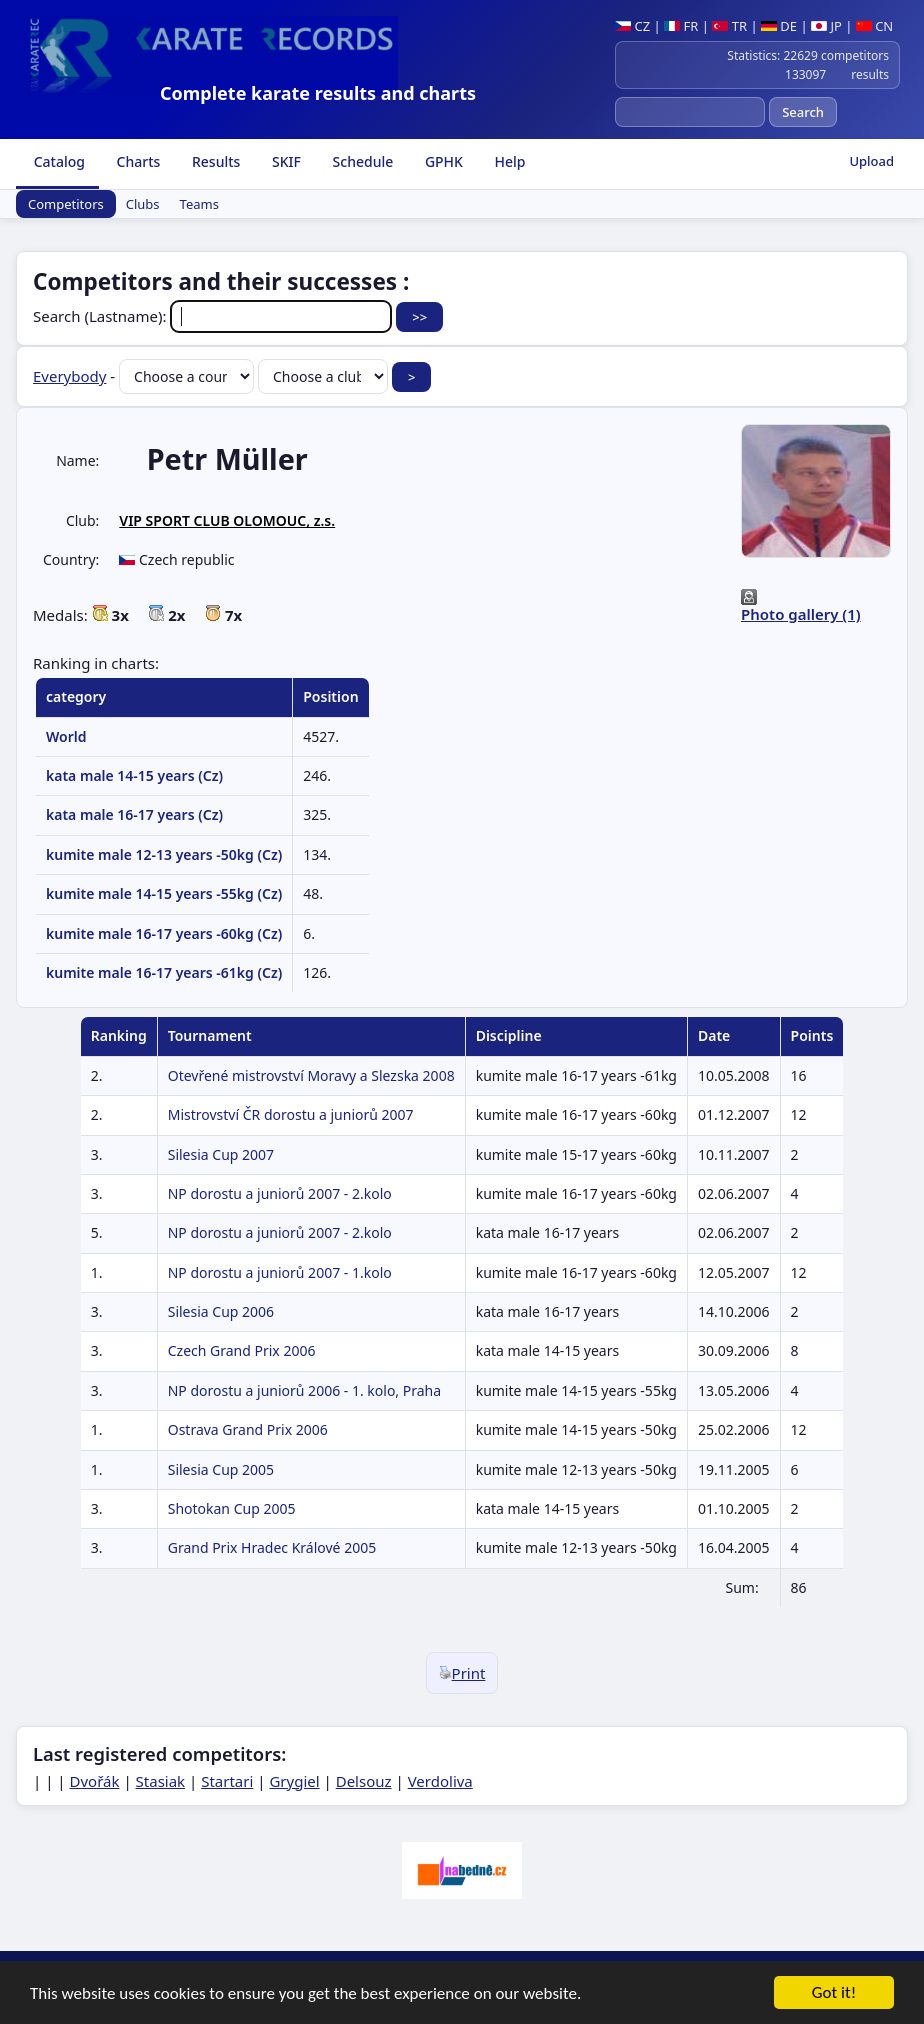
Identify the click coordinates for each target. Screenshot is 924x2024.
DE (779, 26)
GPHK (442, 161)
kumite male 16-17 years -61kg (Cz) (164, 972)
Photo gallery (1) (801, 614)
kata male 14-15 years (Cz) (134, 775)
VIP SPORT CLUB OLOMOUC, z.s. (227, 520)
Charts (136, 161)
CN (874, 26)
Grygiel (294, 1781)
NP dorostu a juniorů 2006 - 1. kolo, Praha (304, 1390)
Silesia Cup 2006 (221, 1311)
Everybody (69, 376)
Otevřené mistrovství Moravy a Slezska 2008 (311, 1075)
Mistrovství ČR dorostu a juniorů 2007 (291, 1114)
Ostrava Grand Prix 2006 (248, 1429)
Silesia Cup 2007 (221, 1154)
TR (729, 26)
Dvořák (95, 1781)
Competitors (66, 204)
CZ (632, 26)
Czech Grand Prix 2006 (242, 1350)
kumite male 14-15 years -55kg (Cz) (164, 893)
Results (214, 161)
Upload (871, 161)
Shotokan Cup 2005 (232, 1508)
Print (462, 1673)
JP (826, 26)
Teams (199, 204)
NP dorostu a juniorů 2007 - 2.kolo (280, 1193)
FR (681, 26)
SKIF (284, 161)
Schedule (361, 161)
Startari (227, 1781)
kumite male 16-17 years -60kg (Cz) (164, 933)
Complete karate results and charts (318, 93)
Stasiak (161, 1781)
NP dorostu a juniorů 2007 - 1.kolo (280, 1272)
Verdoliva (440, 1781)
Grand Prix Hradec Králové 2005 (272, 1547)
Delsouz (364, 1781)
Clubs (143, 204)
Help (508, 161)
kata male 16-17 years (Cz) (134, 814)
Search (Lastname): (214, 316)
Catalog (57, 161)
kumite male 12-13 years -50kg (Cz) (164, 854)
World (66, 736)
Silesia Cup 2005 (221, 1469)
